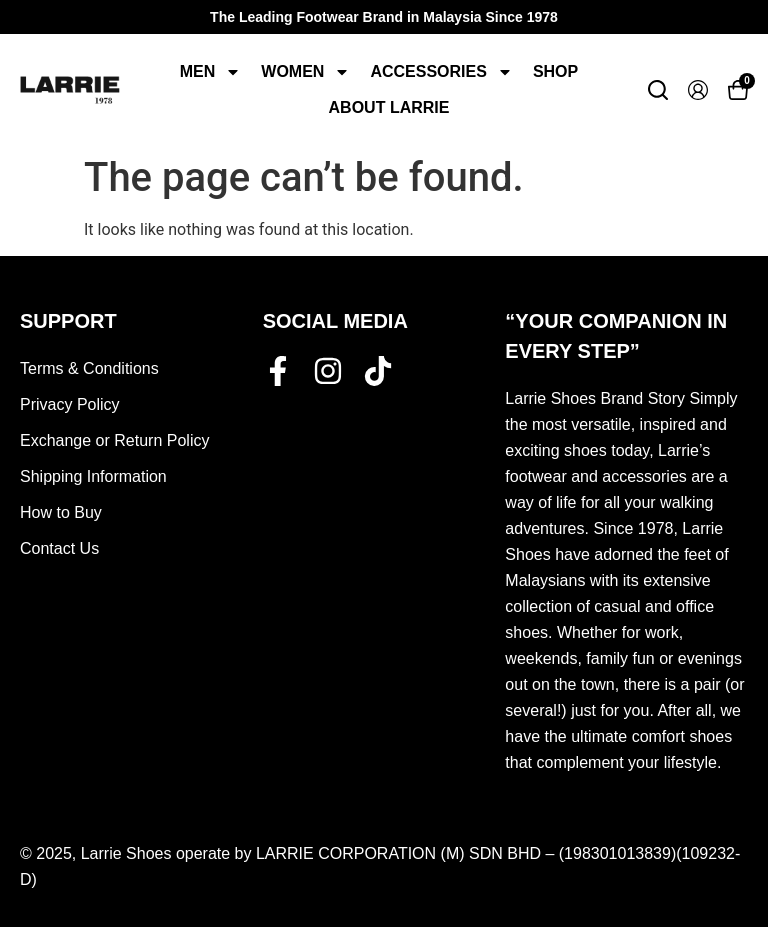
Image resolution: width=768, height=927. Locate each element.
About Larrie (389, 107)
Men (211, 72)
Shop (555, 71)
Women (305, 72)
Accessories (441, 72)
